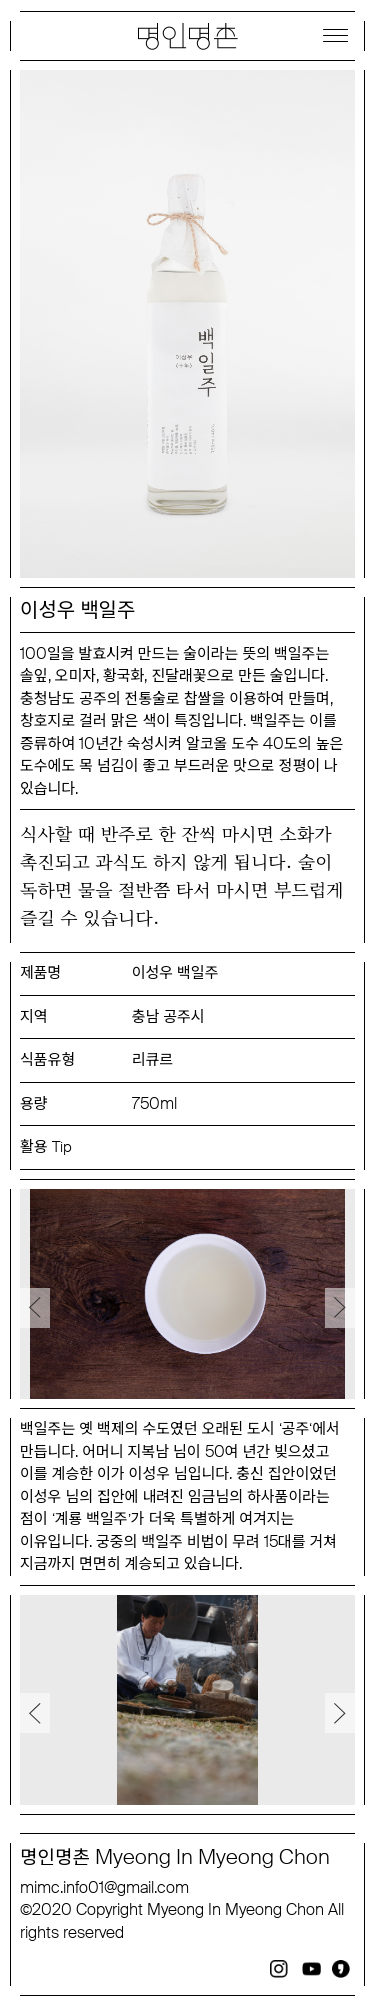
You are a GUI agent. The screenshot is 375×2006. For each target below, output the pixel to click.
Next (340, 1308)
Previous (35, 1308)
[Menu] (335, 35)
